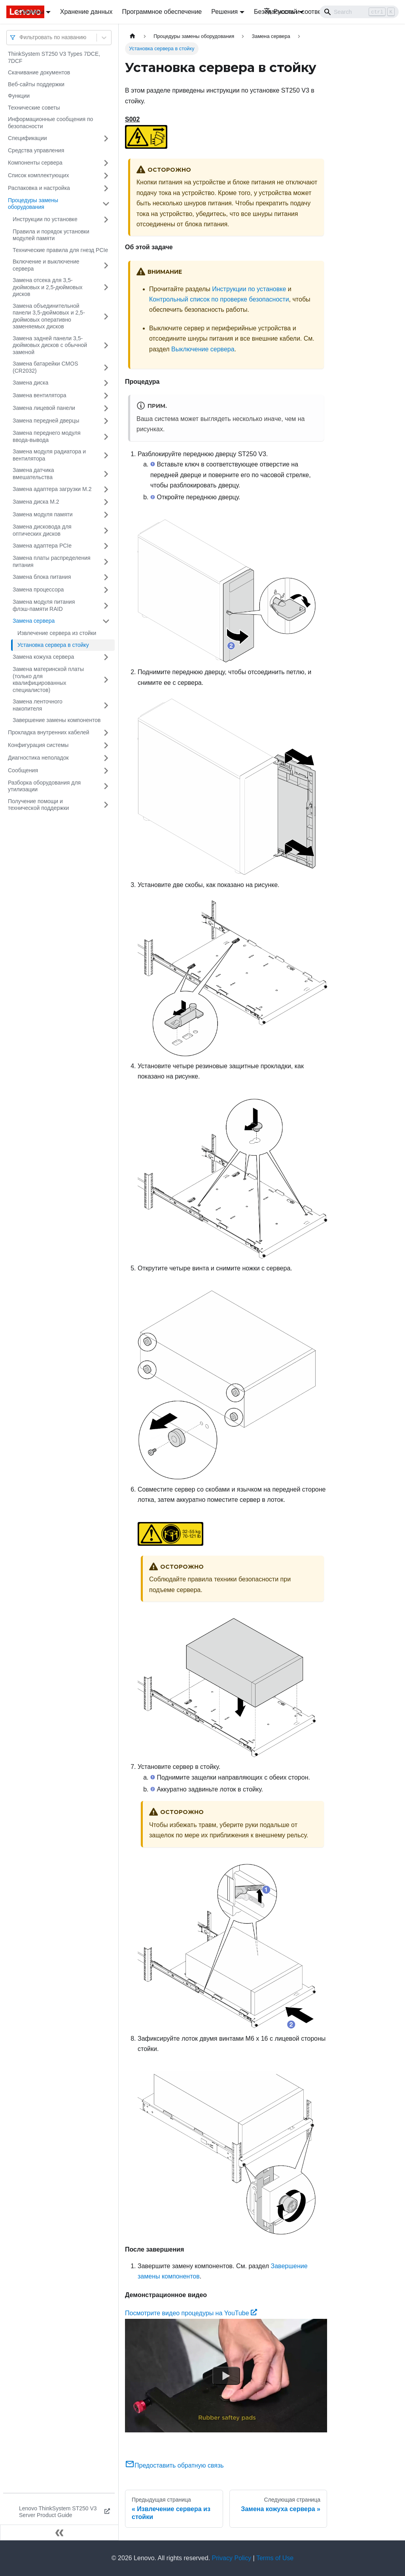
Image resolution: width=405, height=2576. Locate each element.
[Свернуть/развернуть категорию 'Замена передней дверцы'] (106, 421)
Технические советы (34, 107)
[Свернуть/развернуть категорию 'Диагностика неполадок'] (106, 758)
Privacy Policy (232, 2558)
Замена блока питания (42, 577)
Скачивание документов (39, 72)
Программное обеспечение (162, 11)
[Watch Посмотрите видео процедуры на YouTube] (226, 2375)
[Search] (359, 12)
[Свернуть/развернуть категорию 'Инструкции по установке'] (106, 219)
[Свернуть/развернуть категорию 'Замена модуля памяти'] (106, 514)
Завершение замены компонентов (56, 720)
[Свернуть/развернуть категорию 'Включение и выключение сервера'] (106, 265)
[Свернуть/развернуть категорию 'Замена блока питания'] (106, 577)
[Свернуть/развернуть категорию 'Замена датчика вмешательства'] (106, 473)
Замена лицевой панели (44, 408)
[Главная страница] (132, 36)
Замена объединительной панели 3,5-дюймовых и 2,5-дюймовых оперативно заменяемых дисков (49, 316)
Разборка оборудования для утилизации (44, 786)
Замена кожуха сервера (43, 657)
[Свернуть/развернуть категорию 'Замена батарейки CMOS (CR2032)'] (106, 367)
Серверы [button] (30, 11)
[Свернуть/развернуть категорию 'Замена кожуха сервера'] (106, 657)
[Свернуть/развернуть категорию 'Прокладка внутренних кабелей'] (106, 732)
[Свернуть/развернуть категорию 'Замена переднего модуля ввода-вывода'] (106, 436)
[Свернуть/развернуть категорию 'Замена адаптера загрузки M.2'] (106, 489)
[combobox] (20, 37)
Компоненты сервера (35, 162)
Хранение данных (86, 11)
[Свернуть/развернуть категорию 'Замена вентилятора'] (106, 395)
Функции (19, 96)
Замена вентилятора (39, 395)
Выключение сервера (203, 349)
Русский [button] (280, 11)
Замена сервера (34, 621)
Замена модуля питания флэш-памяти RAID (44, 605)
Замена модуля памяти (42, 514)
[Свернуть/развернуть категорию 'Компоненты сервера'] (106, 163)
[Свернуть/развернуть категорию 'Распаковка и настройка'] (106, 188)
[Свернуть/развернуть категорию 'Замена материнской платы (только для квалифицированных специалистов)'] (106, 679)
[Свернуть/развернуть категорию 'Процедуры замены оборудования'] (106, 204)
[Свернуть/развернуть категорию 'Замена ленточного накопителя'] (106, 705)
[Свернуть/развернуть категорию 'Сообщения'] (106, 770)
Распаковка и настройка (39, 188)
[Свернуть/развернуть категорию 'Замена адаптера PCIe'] (106, 546)
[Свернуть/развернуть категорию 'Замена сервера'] (106, 621)
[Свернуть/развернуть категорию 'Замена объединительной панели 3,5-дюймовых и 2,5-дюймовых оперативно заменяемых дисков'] (106, 316)
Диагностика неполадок (38, 757)
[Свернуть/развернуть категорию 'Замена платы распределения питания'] (106, 561)
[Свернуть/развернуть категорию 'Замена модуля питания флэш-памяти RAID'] (106, 605)
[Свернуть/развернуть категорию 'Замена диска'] (106, 383)
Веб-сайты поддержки (36, 84)
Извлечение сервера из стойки (56, 633)
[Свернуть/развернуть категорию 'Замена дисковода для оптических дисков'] (106, 530)
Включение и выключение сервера (46, 265)
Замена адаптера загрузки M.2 (52, 489)
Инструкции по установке (45, 219)
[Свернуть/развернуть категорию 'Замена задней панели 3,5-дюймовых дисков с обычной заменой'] (106, 345)
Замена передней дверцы (46, 420)
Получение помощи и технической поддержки (38, 804)
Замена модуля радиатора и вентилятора (49, 455)
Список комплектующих (38, 175)
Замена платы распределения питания (52, 561)
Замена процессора (38, 589)
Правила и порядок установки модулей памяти (51, 235)
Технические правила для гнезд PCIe (60, 250)
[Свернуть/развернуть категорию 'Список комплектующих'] (106, 175)
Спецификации (27, 138)
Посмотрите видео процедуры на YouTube (191, 2313)
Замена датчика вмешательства (33, 473)
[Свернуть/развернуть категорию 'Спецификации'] (106, 138)
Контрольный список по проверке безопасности (219, 299)
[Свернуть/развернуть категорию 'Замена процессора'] (106, 590)
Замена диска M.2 (36, 502)
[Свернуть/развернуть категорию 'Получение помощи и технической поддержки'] (106, 805)
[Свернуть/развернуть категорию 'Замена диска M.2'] (106, 502)
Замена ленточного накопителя (37, 705)
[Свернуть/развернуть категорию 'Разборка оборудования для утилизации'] (106, 786)
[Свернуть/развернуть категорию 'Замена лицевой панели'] (106, 408)
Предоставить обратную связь (174, 2465)
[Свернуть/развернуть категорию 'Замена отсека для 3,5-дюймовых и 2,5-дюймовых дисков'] (106, 287)
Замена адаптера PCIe (42, 545)
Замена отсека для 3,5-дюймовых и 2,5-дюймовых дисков (48, 287)
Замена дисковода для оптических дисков (42, 530)
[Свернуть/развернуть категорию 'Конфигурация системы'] (106, 745)
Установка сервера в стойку (53, 645)
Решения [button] (224, 11)
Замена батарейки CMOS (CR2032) (45, 367)
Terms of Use (274, 2558)
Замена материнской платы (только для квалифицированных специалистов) (48, 679)
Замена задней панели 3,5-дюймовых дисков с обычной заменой (50, 345)
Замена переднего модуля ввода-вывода (47, 436)
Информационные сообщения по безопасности (50, 122)
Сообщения (23, 770)
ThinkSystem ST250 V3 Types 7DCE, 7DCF (54, 57)
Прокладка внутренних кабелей (48, 732)
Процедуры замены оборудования (33, 203)
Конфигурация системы (38, 745)
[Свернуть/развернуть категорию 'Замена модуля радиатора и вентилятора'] (106, 455)
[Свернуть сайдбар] (59, 2532)
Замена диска (30, 382)
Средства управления (36, 150)
